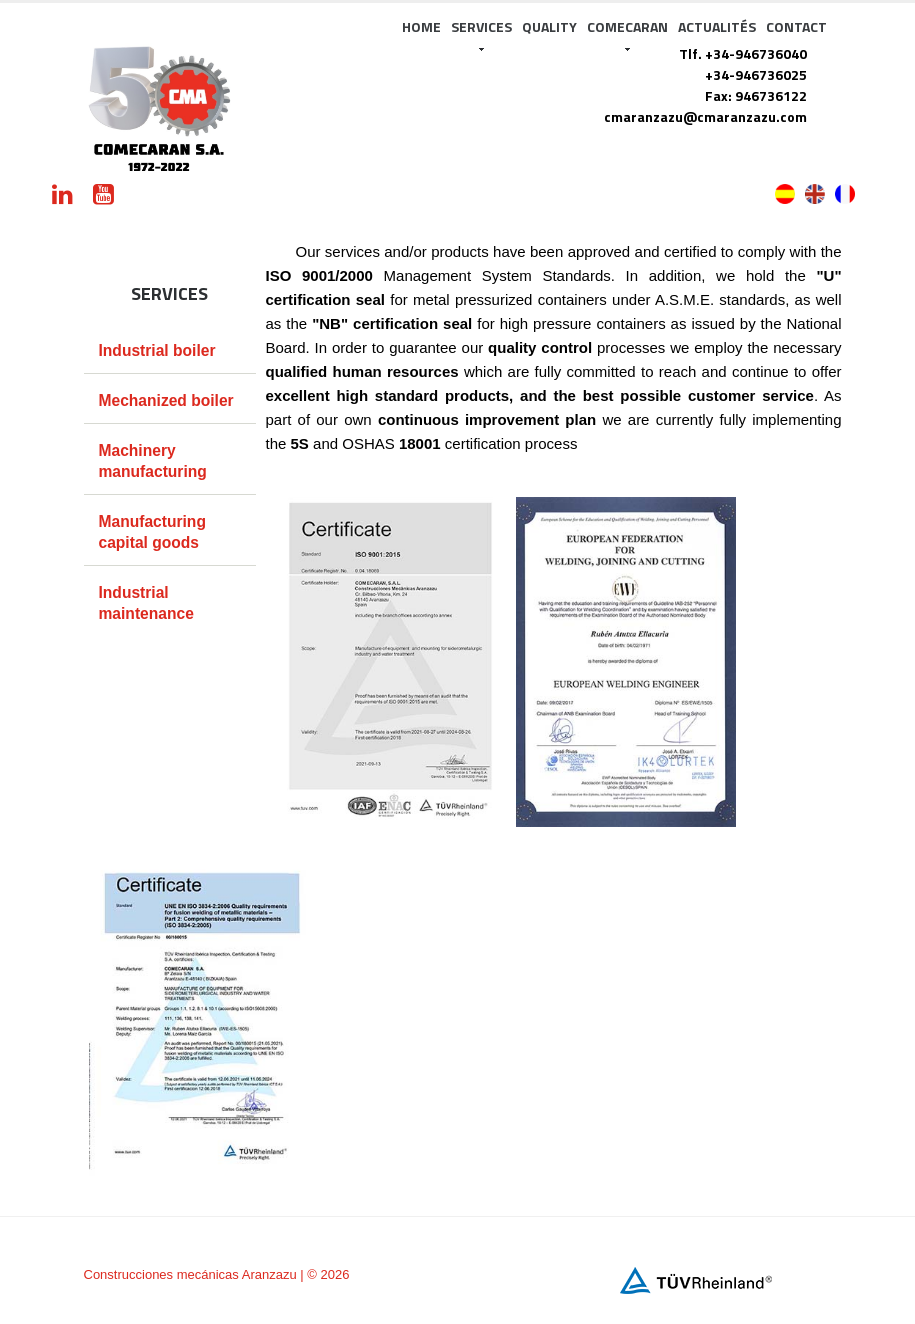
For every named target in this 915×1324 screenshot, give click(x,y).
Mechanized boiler (166, 400)
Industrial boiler (157, 350)
